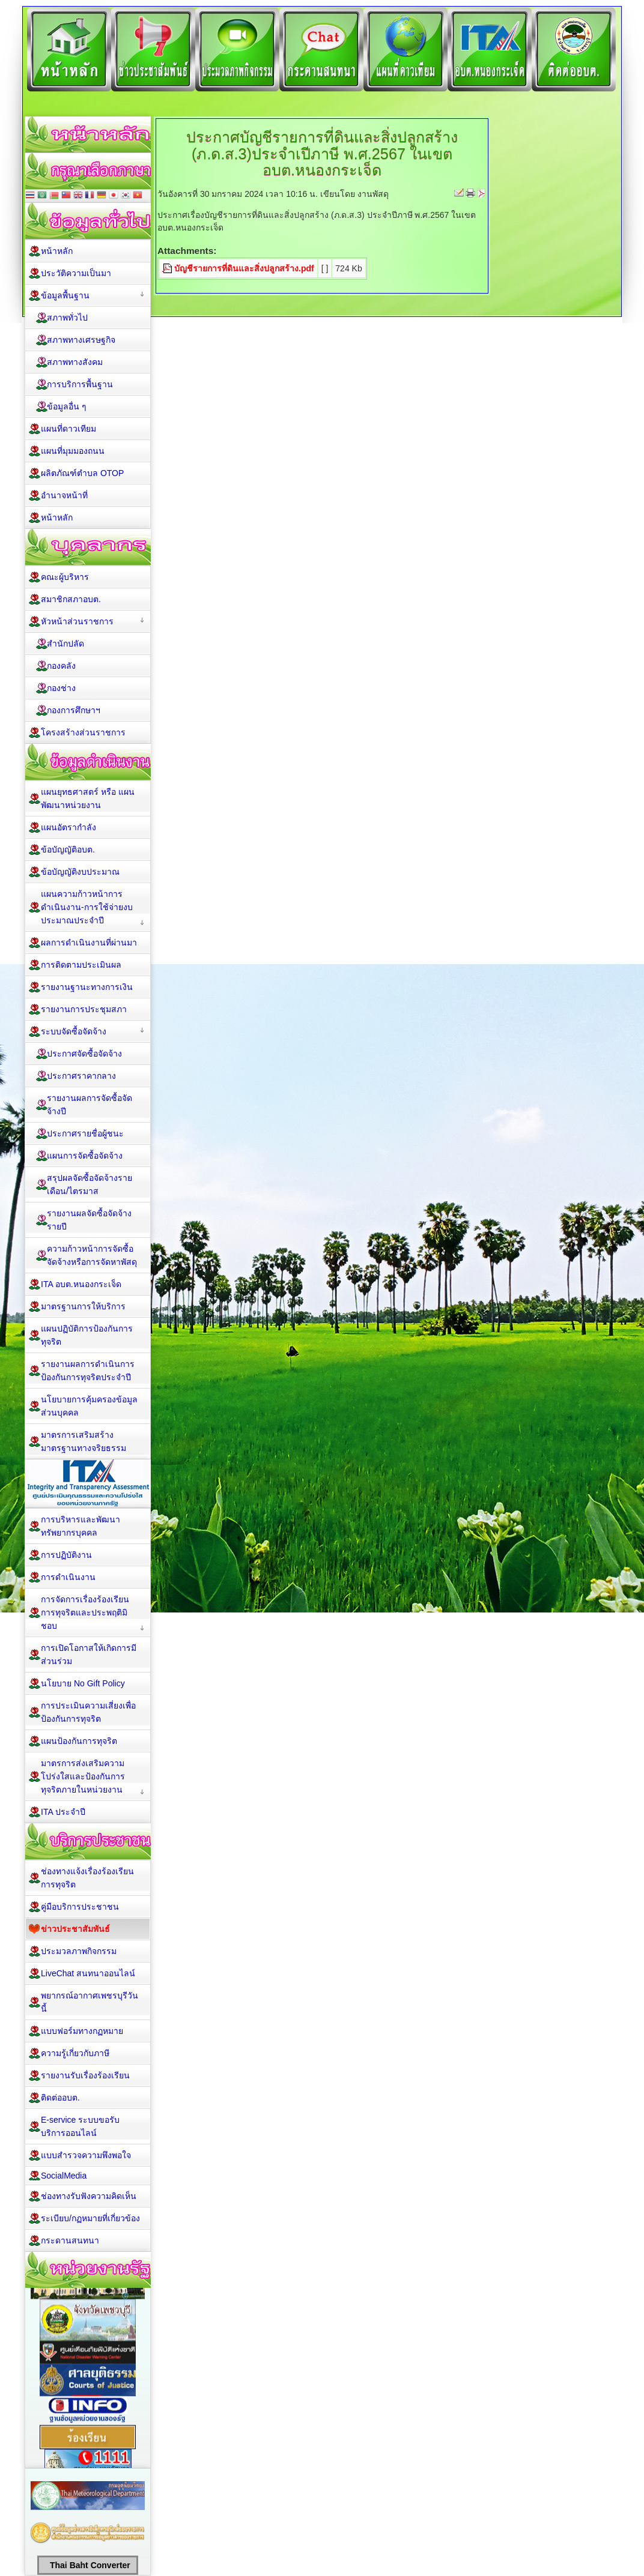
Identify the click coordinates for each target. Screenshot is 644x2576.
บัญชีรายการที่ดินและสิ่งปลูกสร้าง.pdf (244, 268)
